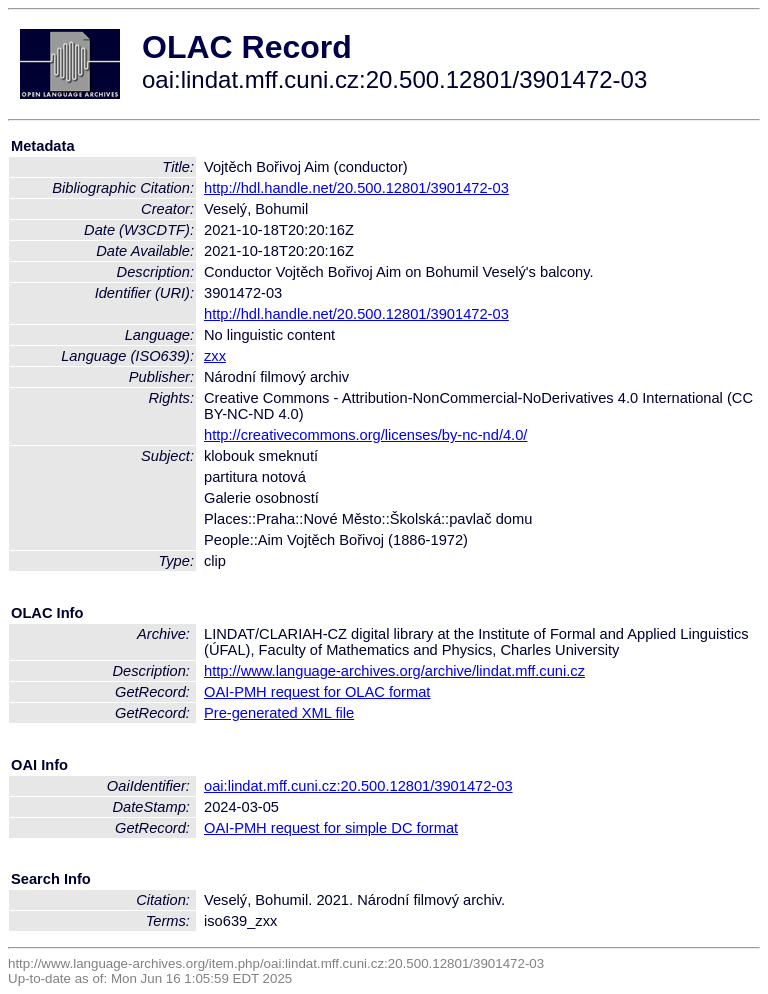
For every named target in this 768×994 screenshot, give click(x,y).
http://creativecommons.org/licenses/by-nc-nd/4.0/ (365, 435)
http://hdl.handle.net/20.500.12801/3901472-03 (356, 188)
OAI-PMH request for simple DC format (331, 828)
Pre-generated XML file (279, 713)
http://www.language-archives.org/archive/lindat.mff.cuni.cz (394, 671)
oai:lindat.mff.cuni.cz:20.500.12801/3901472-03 (358, 786)
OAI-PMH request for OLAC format (317, 692)
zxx (215, 356)
